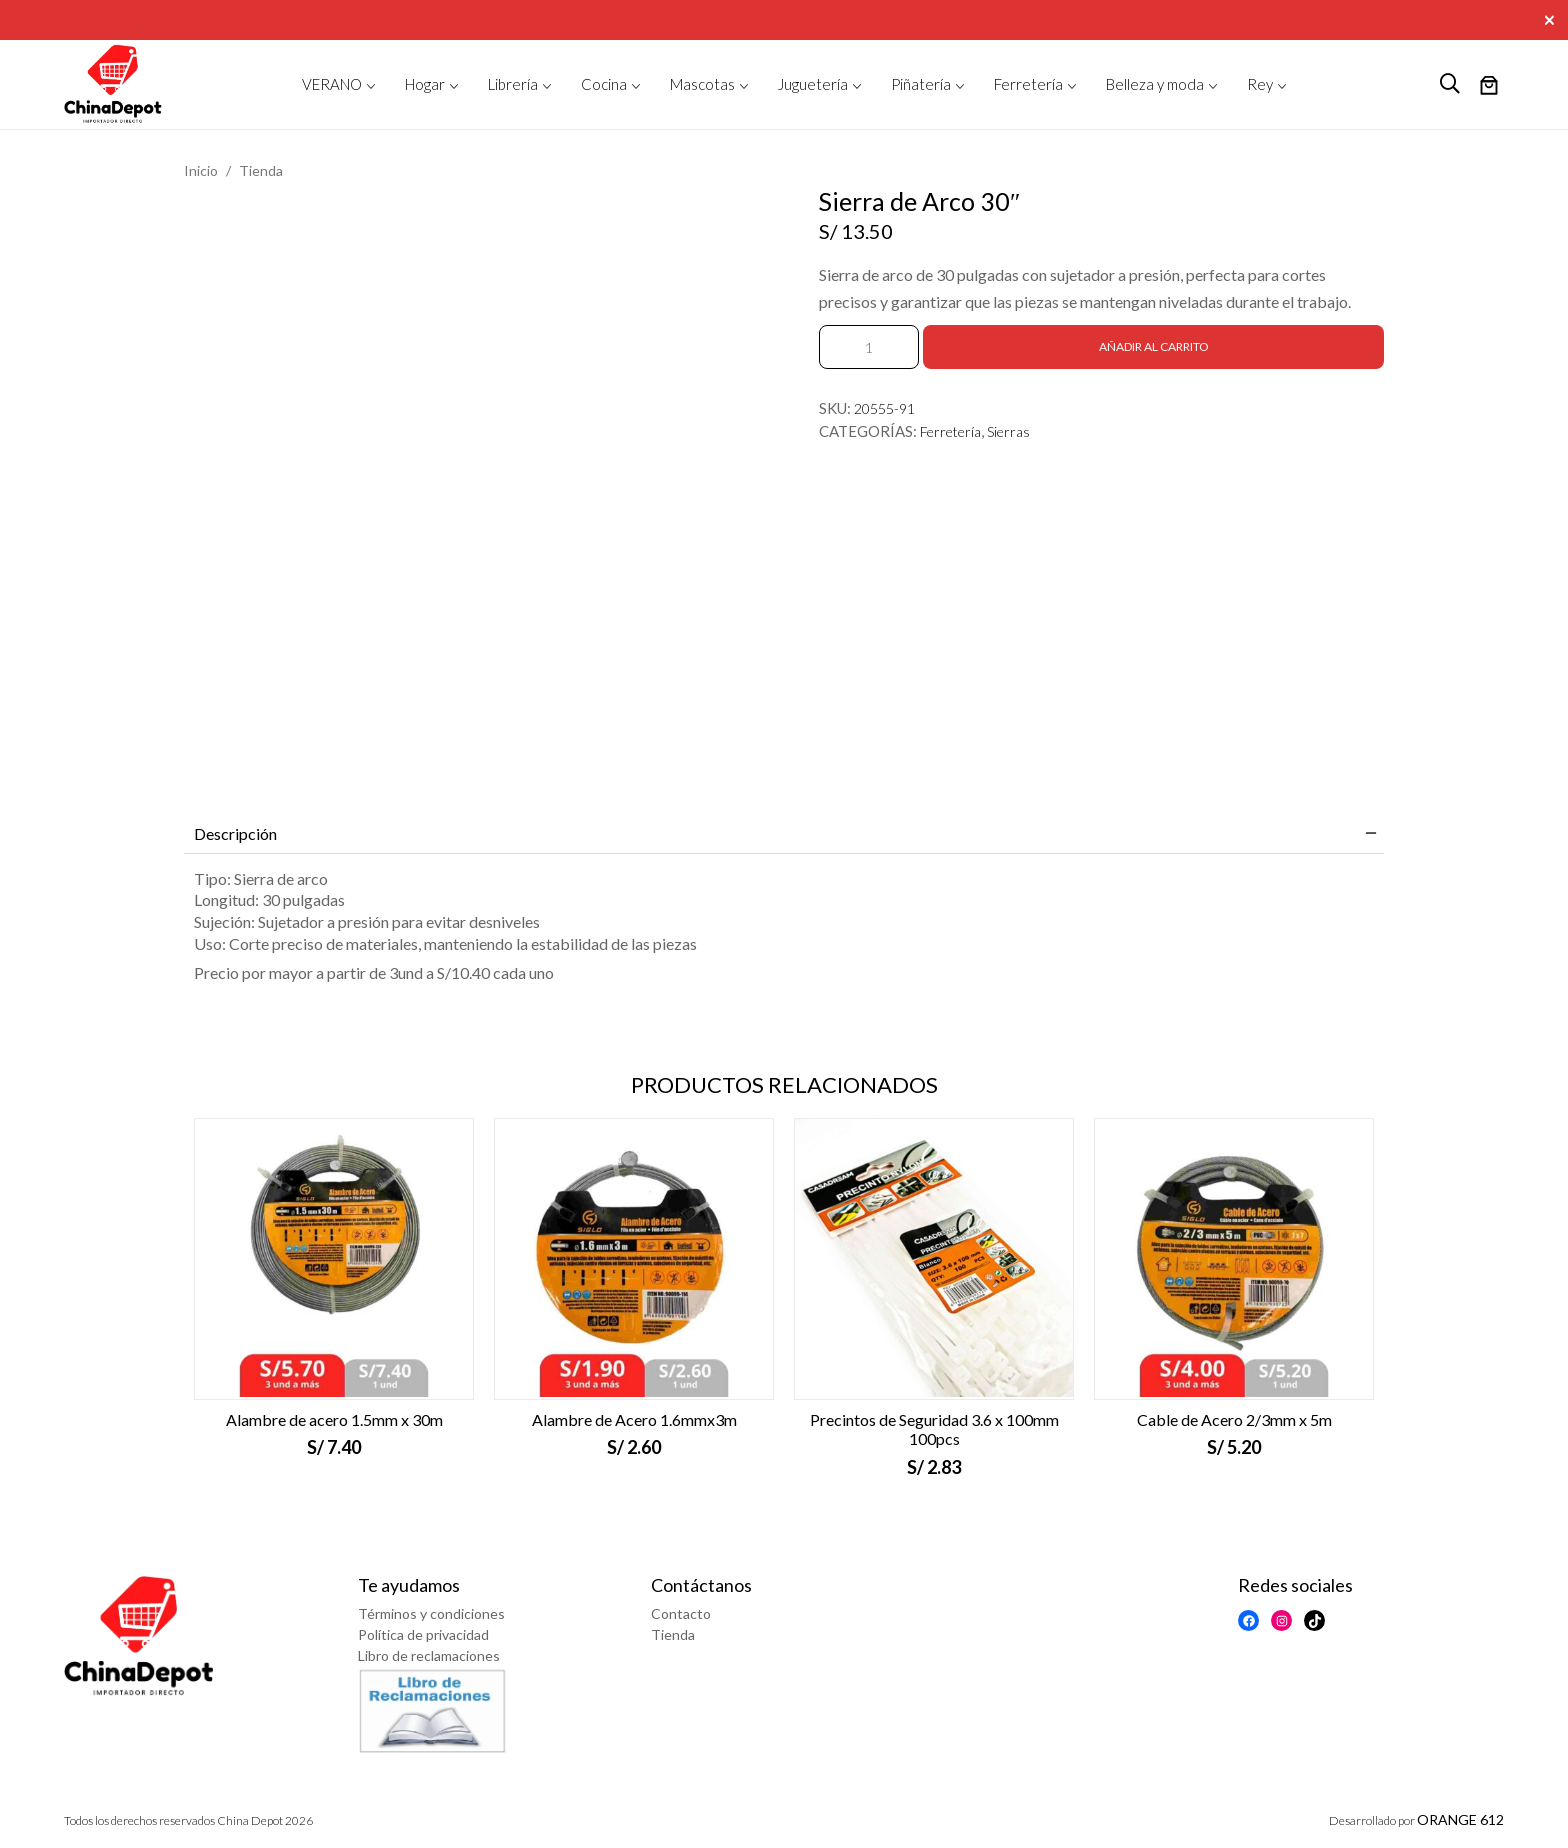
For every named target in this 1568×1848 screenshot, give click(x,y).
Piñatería (921, 84)
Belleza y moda (1155, 84)
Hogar (425, 84)
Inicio (201, 170)
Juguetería (813, 84)
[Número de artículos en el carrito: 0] (1489, 87)
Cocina (604, 84)
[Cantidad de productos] (869, 347)
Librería (513, 84)
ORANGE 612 (1460, 1819)
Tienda (261, 170)
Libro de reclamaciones (429, 1655)
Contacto (681, 1613)
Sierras (1008, 431)
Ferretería (1028, 84)
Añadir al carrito (1154, 346)
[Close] (1552, 18)
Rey (1260, 84)
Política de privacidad (423, 1634)
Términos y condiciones (431, 1613)
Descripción (235, 833)
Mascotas (702, 84)
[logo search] (1450, 84)
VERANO (332, 84)
